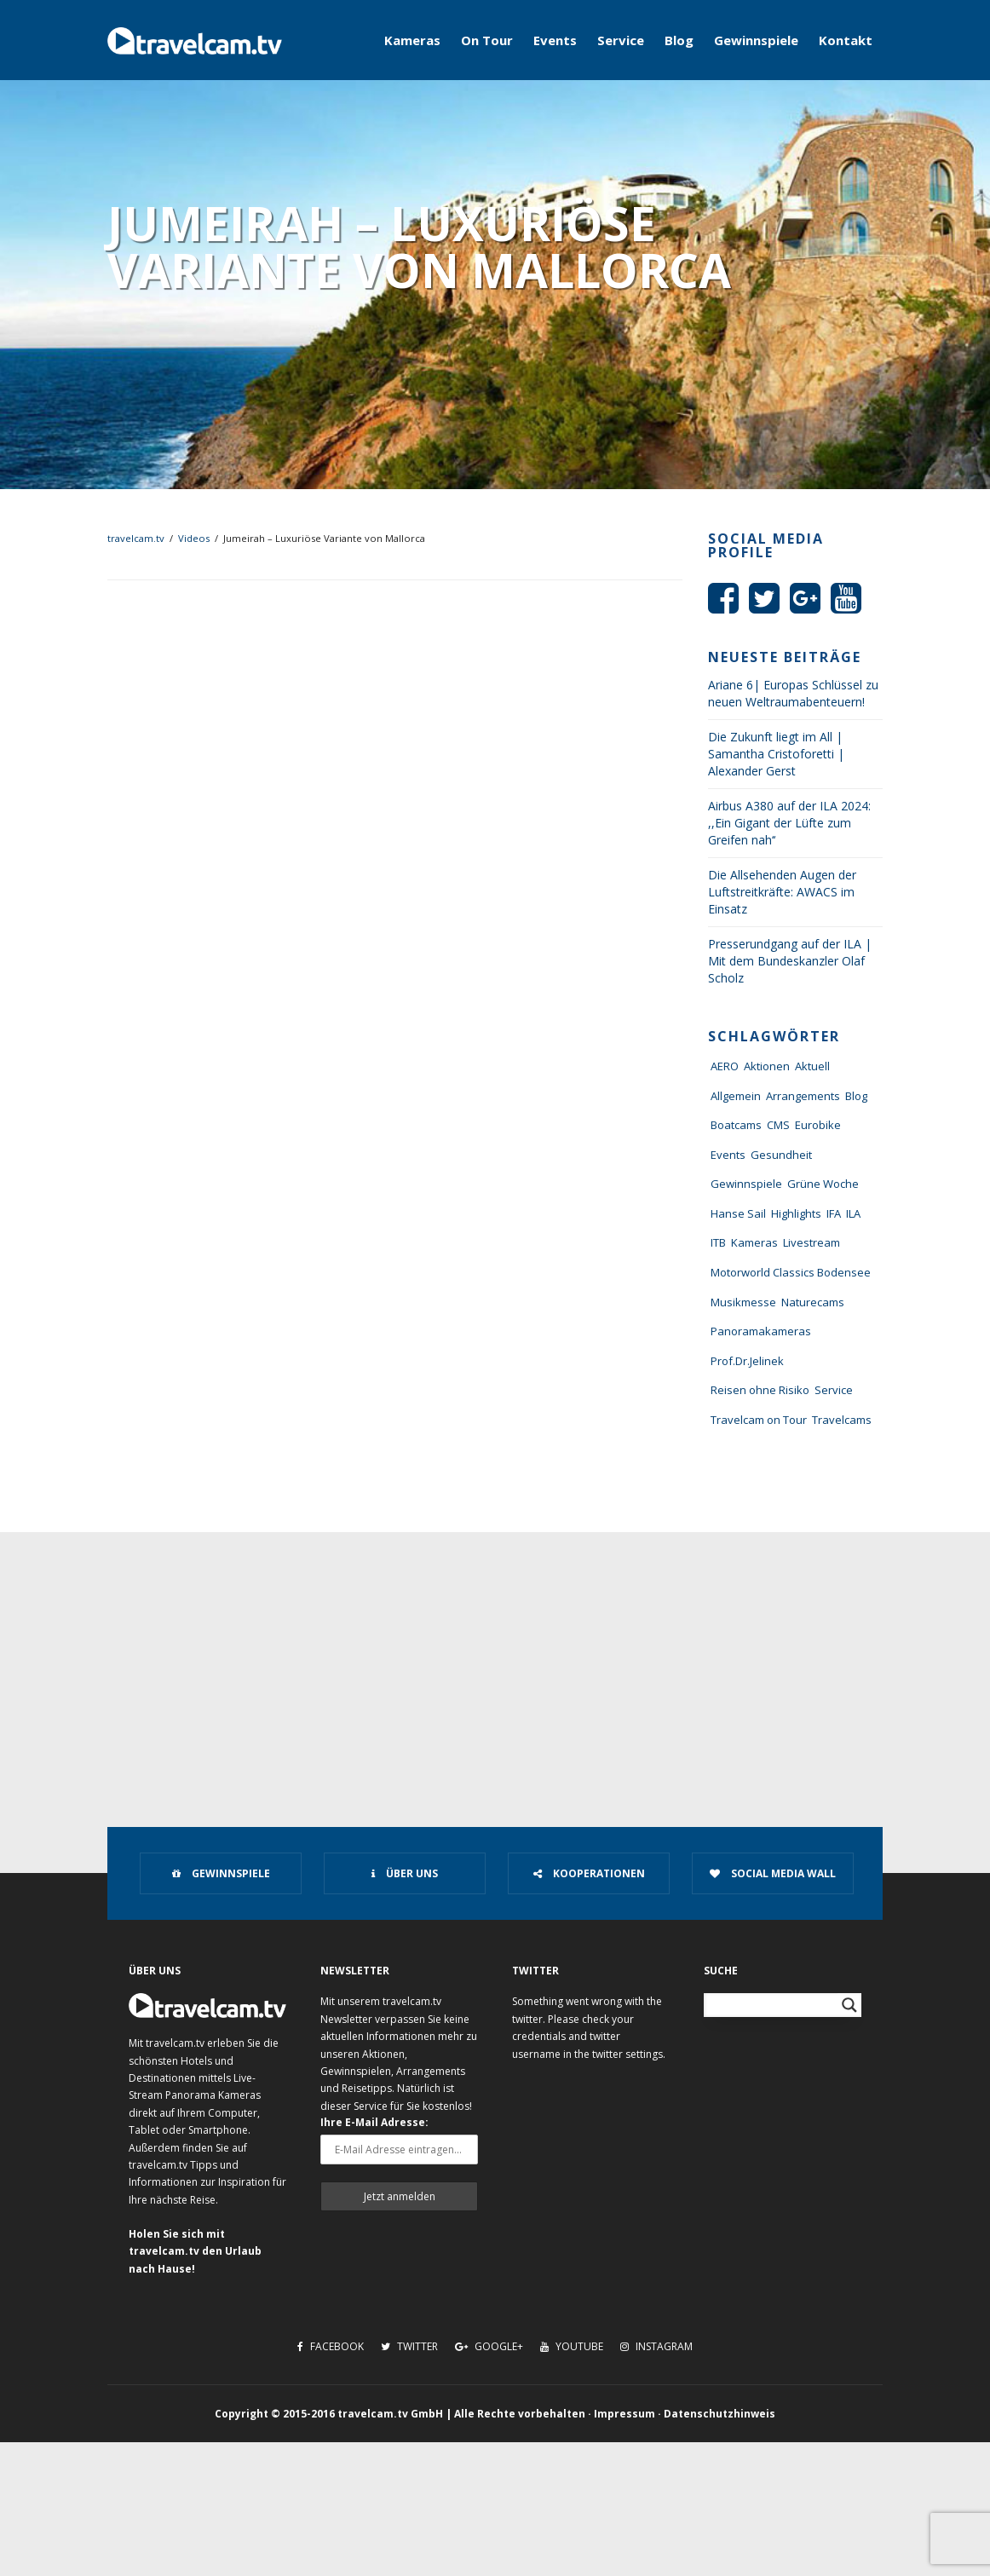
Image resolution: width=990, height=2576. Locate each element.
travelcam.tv (135, 538)
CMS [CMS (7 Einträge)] (778, 1124)
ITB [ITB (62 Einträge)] (718, 1242)
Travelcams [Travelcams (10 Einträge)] (842, 1419)
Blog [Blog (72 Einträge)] (856, 1096)
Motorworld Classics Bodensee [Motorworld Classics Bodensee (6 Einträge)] (791, 1272)
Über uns (404, 1873)
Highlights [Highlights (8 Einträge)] (796, 1213)
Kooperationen (589, 1873)
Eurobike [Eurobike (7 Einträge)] (818, 1124)
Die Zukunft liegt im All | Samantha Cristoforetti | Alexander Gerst (776, 754)
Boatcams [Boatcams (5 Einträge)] (736, 1124)
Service (620, 40)
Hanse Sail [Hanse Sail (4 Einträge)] (738, 1213)
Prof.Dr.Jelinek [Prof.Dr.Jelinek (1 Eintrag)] (747, 1361)
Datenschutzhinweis (719, 2413)
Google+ (489, 2346)
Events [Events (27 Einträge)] (728, 1154)
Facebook (330, 2346)
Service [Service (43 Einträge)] (833, 1389)
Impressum (624, 2413)
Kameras (412, 40)
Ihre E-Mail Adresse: (374, 2122)
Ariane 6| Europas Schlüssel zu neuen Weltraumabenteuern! (793, 693)
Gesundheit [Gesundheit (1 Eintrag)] (781, 1154)
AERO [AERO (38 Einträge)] (725, 1066)
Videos (194, 538)
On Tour (487, 40)
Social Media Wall (773, 1873)
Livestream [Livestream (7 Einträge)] (811, 1242)
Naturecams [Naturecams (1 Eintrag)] (812, 1302)
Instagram (656, 2346)
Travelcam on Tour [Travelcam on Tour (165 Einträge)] (759, 1419)
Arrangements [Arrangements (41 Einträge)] (803, 1096)
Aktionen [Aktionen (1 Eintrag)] (767, 1066)
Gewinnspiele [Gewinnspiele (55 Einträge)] (746, 1183)
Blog (679, 40)
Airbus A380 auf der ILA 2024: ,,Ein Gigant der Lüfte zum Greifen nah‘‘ (789, 823)
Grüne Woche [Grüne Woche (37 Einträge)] (823, 1183)
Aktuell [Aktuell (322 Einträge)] (812, 1066)
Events (555, 40)
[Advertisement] (495, 1660)
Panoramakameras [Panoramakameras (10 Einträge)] (761, 1331)
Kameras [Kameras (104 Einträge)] (754, 1242)
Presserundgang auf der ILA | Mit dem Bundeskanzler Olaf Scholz (790, 961)
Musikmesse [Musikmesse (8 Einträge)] (743, 1302)
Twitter (409, 2346)
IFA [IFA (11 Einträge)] (833, 1213)
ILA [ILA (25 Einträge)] (853, 1213)
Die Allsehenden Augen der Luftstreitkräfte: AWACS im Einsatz (782, 892)
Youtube (571, 2346)
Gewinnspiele (756, 40)
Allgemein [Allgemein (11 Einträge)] (736, 1096)
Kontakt (845, 40)
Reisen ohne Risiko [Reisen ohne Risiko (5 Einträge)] (760, 1389)
